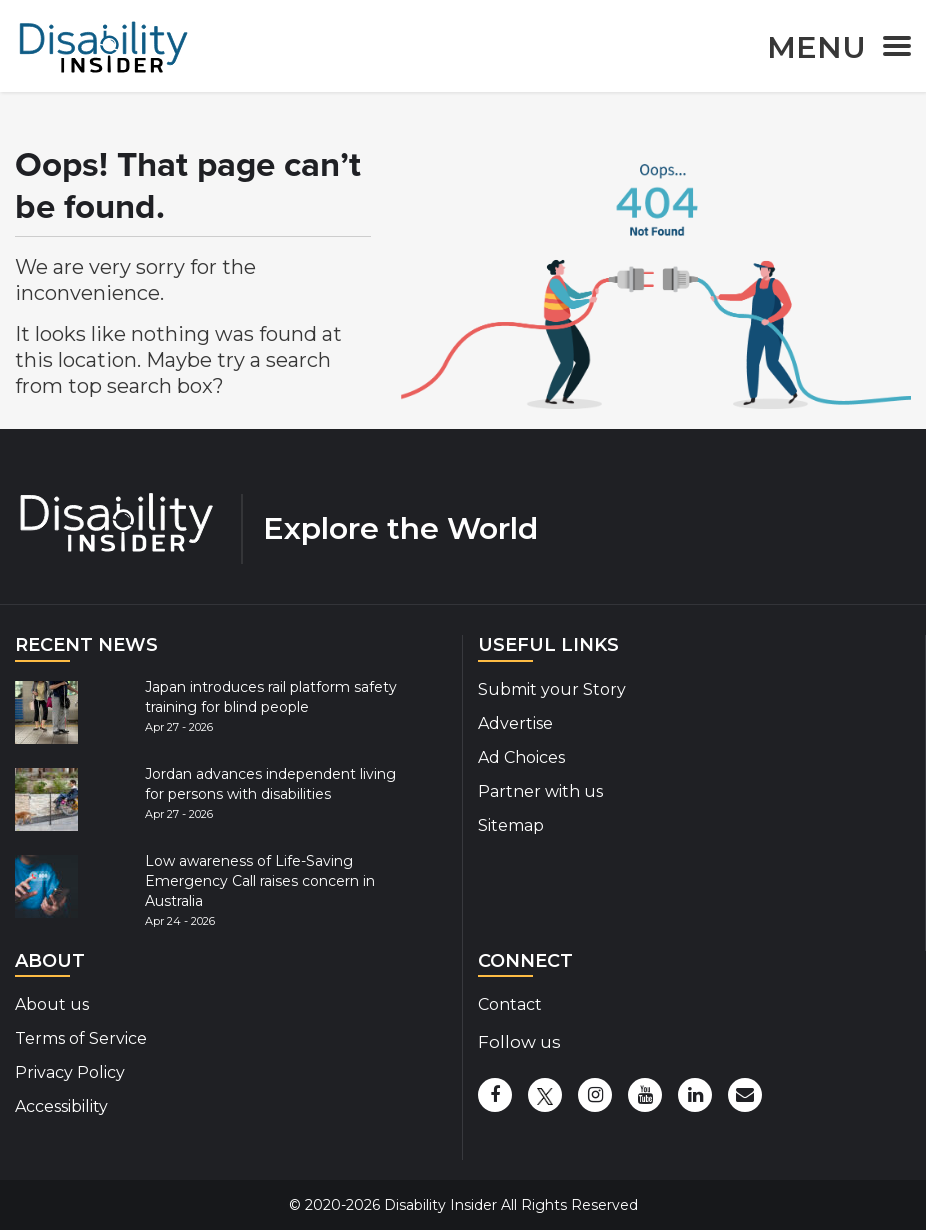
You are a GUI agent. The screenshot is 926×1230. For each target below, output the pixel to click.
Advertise (515, 723)
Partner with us (540, 791)
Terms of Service (81, 1038)
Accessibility (61, 1106)
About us (52, 1004)
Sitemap (511, 825)
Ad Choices (521, 757)
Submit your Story (552, 689)
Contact (510, 1004)
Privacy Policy (70, 1072)
